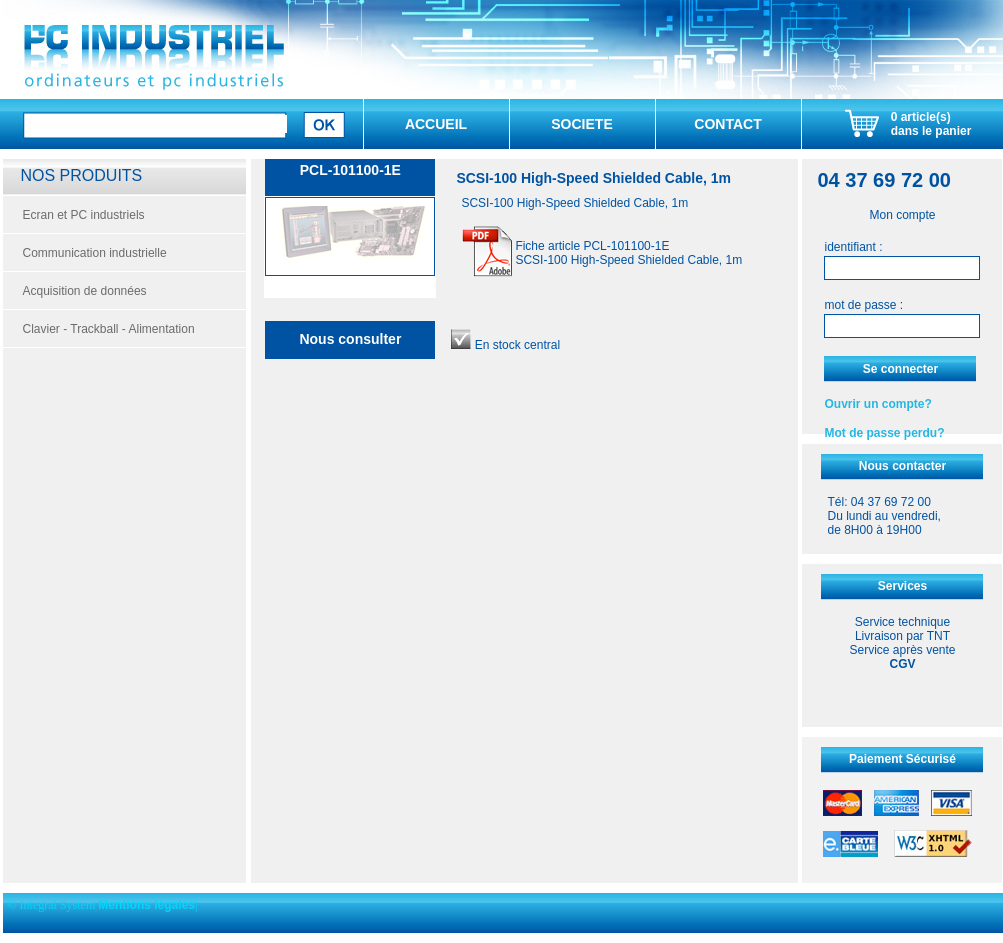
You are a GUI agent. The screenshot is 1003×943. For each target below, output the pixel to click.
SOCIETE (581, 124)
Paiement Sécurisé (902, 759)
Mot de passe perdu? (884, 433)
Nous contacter (902, 466)
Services (902, 586)
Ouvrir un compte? (877, 404)
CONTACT (727, 124)
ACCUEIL (436, 124)
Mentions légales (146, 905)
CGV (902, 664)
